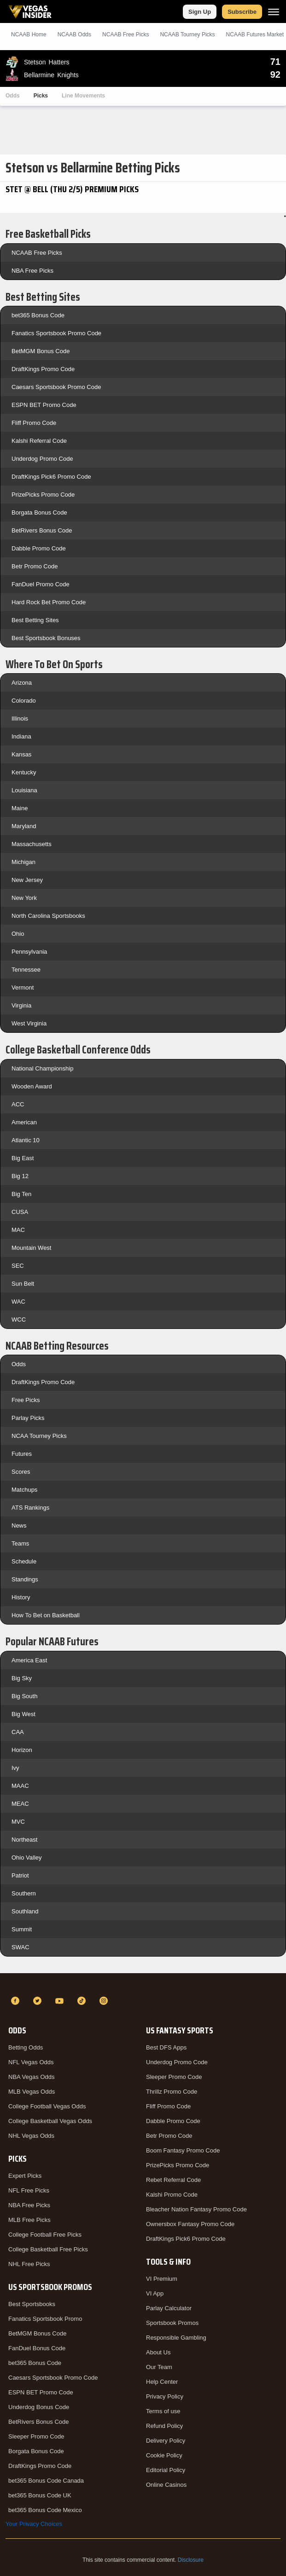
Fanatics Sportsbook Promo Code (56, 333)
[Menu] (273, 11)
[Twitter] (38, 2000)
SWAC (20, 1947)
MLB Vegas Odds (31, 2091)
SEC (18, 1265)
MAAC (20, 1785)
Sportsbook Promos (172, 2322)
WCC (19, 1319)
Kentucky (24, 772)
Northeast (24, 1839)
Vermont (23, 987)
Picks (41, 95)
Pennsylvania (29, 951)
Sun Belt (23, 1283)
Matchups (24, 1489)
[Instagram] (105, 2000)
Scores (21, 1471)
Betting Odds (25, 2047)
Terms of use (163, 2411)
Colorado (24, 700)
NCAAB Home (29, 34)
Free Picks (26, 1400)
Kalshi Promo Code (172, 2194)
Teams (20, 1543)
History (21, 1597)
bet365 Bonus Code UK (39, 2495)
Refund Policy (164, 2425)
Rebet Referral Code (173, 2179)
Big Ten (21, 1194)
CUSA (20, 1211)
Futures (22, 1453)
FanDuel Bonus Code (36, 2348)
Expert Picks (24, 2175)
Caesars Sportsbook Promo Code (56, 387)
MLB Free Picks (29, 2219)
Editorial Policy (165, 2470)
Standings (25, 1579)
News (19, 1525)
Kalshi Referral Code (39, 440)
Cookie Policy (164, 2455)
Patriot (20, 1875)
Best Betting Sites (35, 620)
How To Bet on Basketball (46, 1615)
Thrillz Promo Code (171, 2091)
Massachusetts (32, 844)
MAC (18, 1229)
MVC (18, 1821)
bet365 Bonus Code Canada (46, 2480)
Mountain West (31, 1247)
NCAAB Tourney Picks (187, 34)
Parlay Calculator (169, 2308)
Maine (20, 808)
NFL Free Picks (28, 2190)
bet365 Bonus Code (38, 315)
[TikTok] (82, 2000)
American (24, 1122)
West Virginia (29, 1023)
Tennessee (26, 969)
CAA (18, 1732)
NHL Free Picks (29, 2264)
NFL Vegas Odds (31, 2062)
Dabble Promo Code (39, 548)
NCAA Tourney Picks (39, 1435)
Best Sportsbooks (31, 2304)
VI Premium (161, 2278)
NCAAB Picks (125, 34)
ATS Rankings (30, 1507)
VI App (154, 2293)
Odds (13, 95)
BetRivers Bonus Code (42, 530)
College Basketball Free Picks (48, 2249)
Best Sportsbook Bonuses (46, 638)
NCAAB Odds (74, 34)
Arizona (22, 682)
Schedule (24, 1561)
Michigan (23, 862)
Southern (24, 1893)
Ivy (15, 1767)
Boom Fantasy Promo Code (183, 2150)
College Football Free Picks (45, 2234)
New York (24, 897)
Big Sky (22, 1678)
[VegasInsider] (143, 1984)
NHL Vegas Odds (31, 2135)
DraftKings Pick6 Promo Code (51, 476)
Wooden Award (32, 1086)
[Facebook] (16, 2000)
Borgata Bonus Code (39, 512)
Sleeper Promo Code (36, 2436)
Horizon (22, 1749)
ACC (18, 1104)
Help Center (162, 2381)
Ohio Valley (27, 1857)
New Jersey (27, 879)
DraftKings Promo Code (43, 369)
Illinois (20, 718)
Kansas (21, 754)
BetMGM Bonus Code (41, 351)
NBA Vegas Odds (31, 2076)
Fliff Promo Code (34, 422)
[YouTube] (60, 2000)
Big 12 (20, 1176)
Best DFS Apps (166, 2047)
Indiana (21, 736)
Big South (24, 1696)
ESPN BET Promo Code (44, 404)
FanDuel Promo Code (41, 584)
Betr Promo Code (35, 566)
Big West (23, 1714)
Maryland (24, 826)
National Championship (42, 1068)
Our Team (159, 2367)
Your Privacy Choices (34, 2523)
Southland (25, 1911)
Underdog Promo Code (42, 458)
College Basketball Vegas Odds (50, 2121)
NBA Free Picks (32, 270)
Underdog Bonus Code (38, 2407)
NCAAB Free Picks (37, 252)
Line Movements (83, 95)
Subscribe (242, 11)
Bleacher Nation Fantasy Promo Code (196, 2209)
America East (29, 1660)
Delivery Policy (165, 2440)
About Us (158, 2352)
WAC (18, 1301)
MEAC (20, 1803)
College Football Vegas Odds (47, 2106)
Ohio (18, 933)
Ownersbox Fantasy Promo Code (190, 2224)
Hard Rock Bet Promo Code (49, 602)
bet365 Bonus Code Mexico (45, 2510)
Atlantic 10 (26, 1140)
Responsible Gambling (176, 2337)
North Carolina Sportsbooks (48, 915)
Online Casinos (166, 2484)
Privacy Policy (164, 2396)
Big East (23, 1158)
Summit (22, 1929)
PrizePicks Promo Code (43, 494)
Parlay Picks (28, 1417)
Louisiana (24, 790)
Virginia (21, 1005)
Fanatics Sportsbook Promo (45, 2318)
